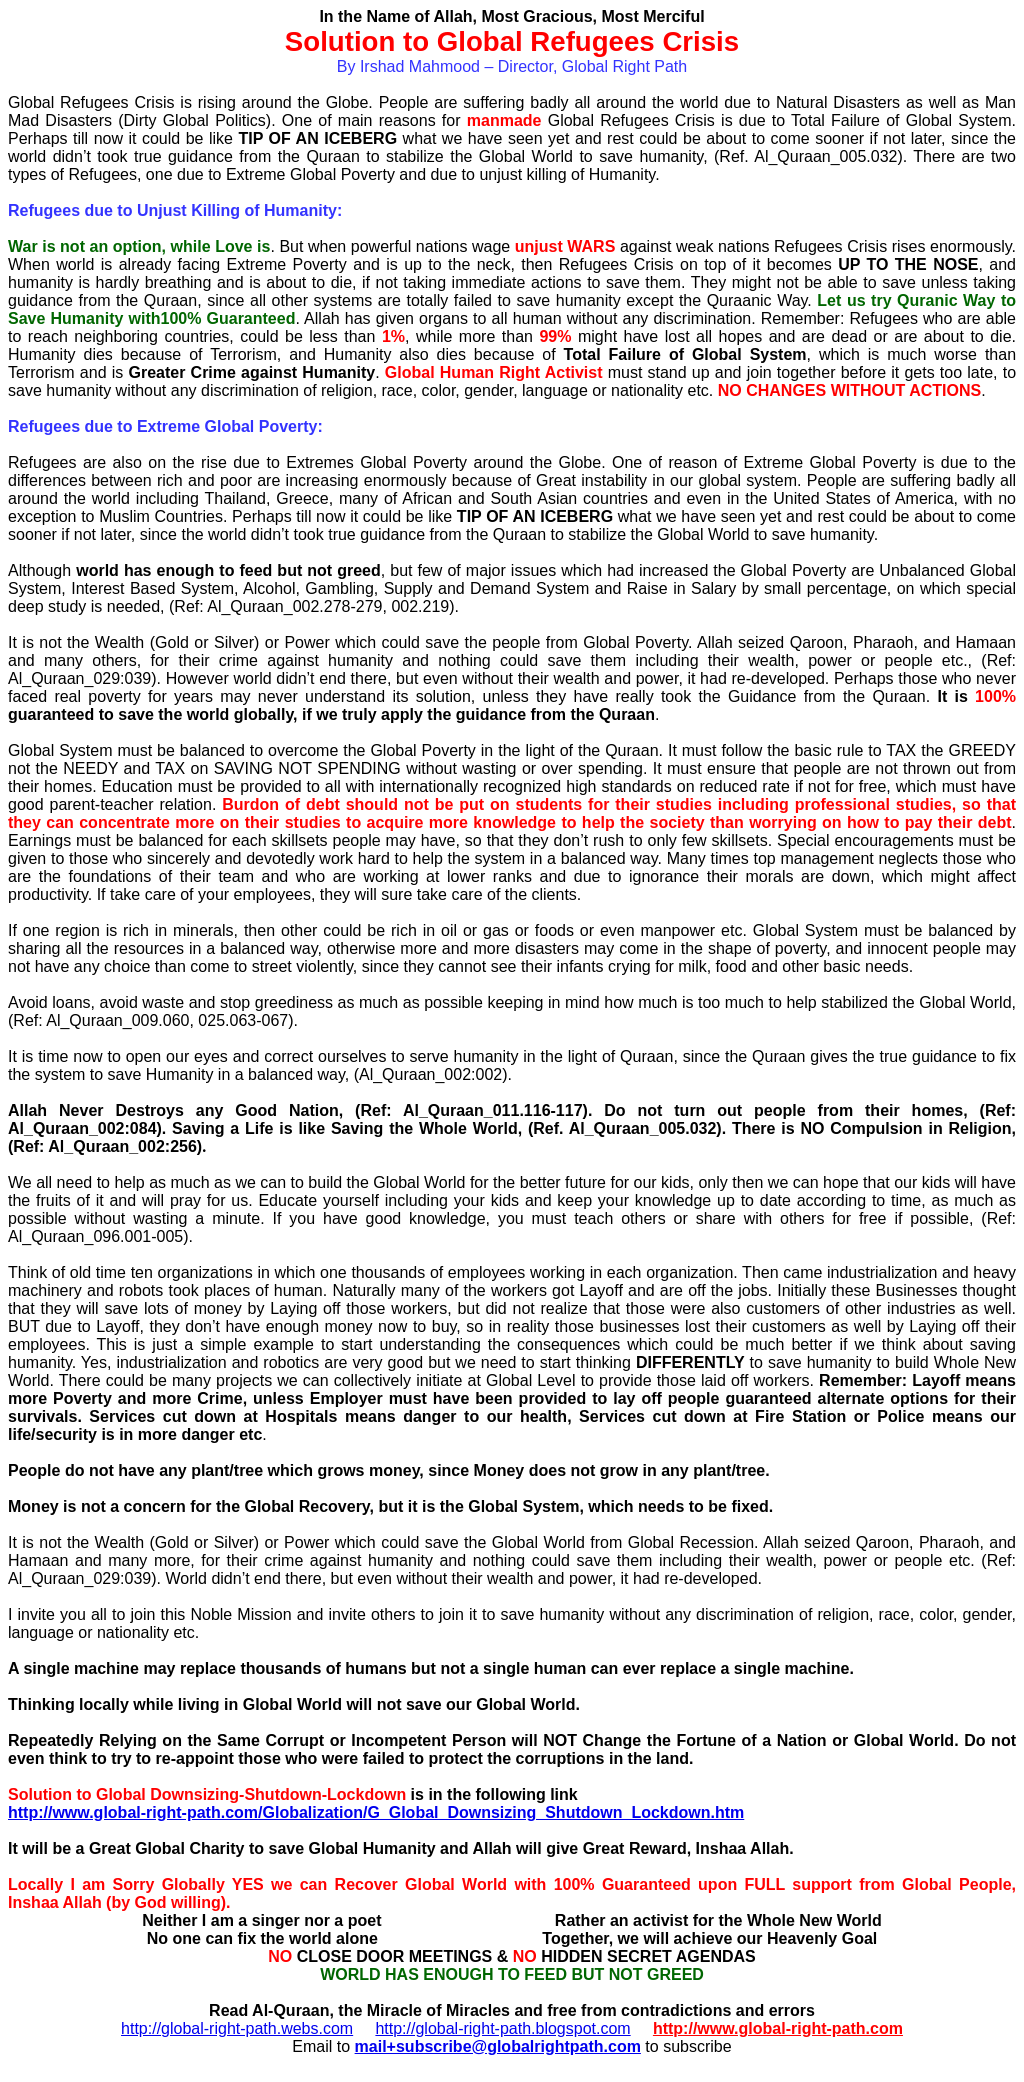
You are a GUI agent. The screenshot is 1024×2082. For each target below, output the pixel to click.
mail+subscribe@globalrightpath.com (498, 2046)
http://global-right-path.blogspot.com (502, 2028)
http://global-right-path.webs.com (237, 2028)
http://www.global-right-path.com (778, 2028)
